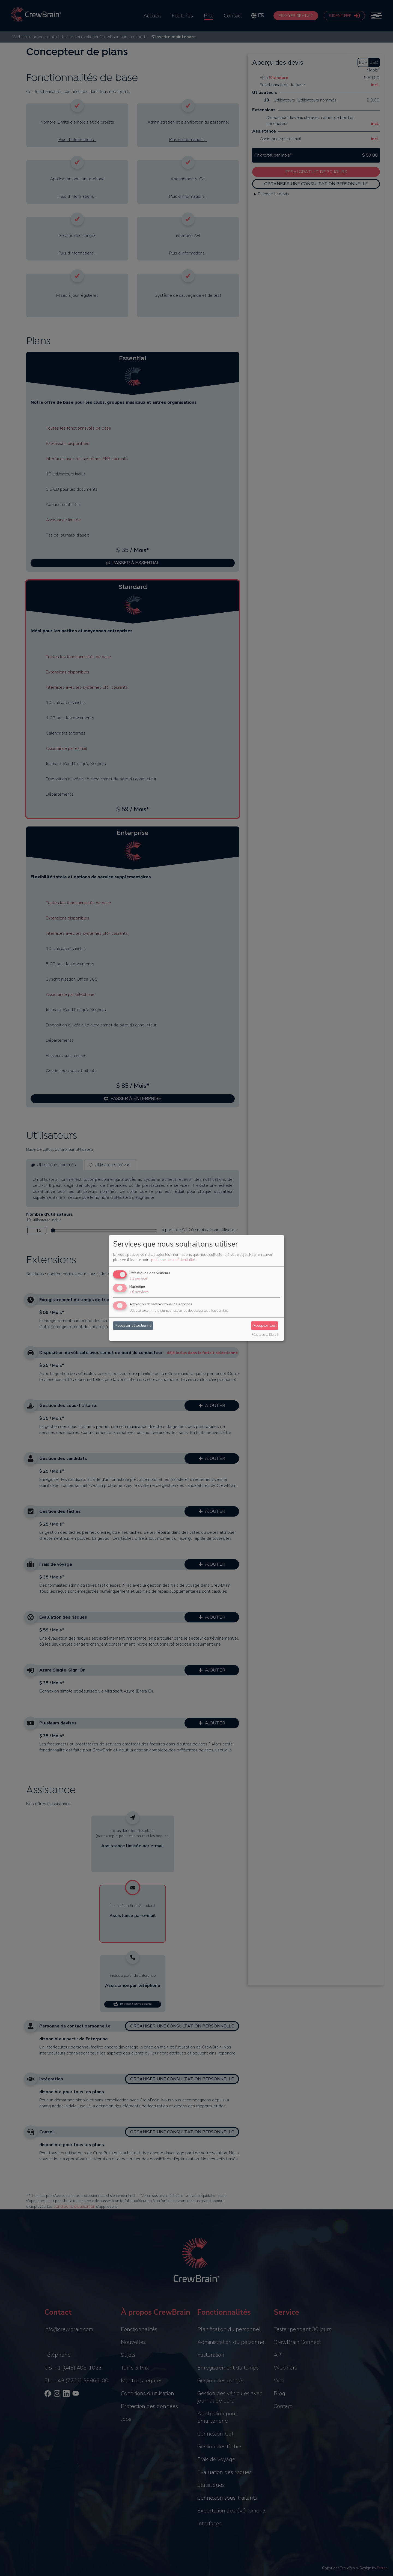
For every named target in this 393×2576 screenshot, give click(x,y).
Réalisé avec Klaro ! (264, 1335)
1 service (138, 1278)
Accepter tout (264, 1325)
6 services (139, 1292)
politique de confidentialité (173, 1259)
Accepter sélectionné (133, 1325)
